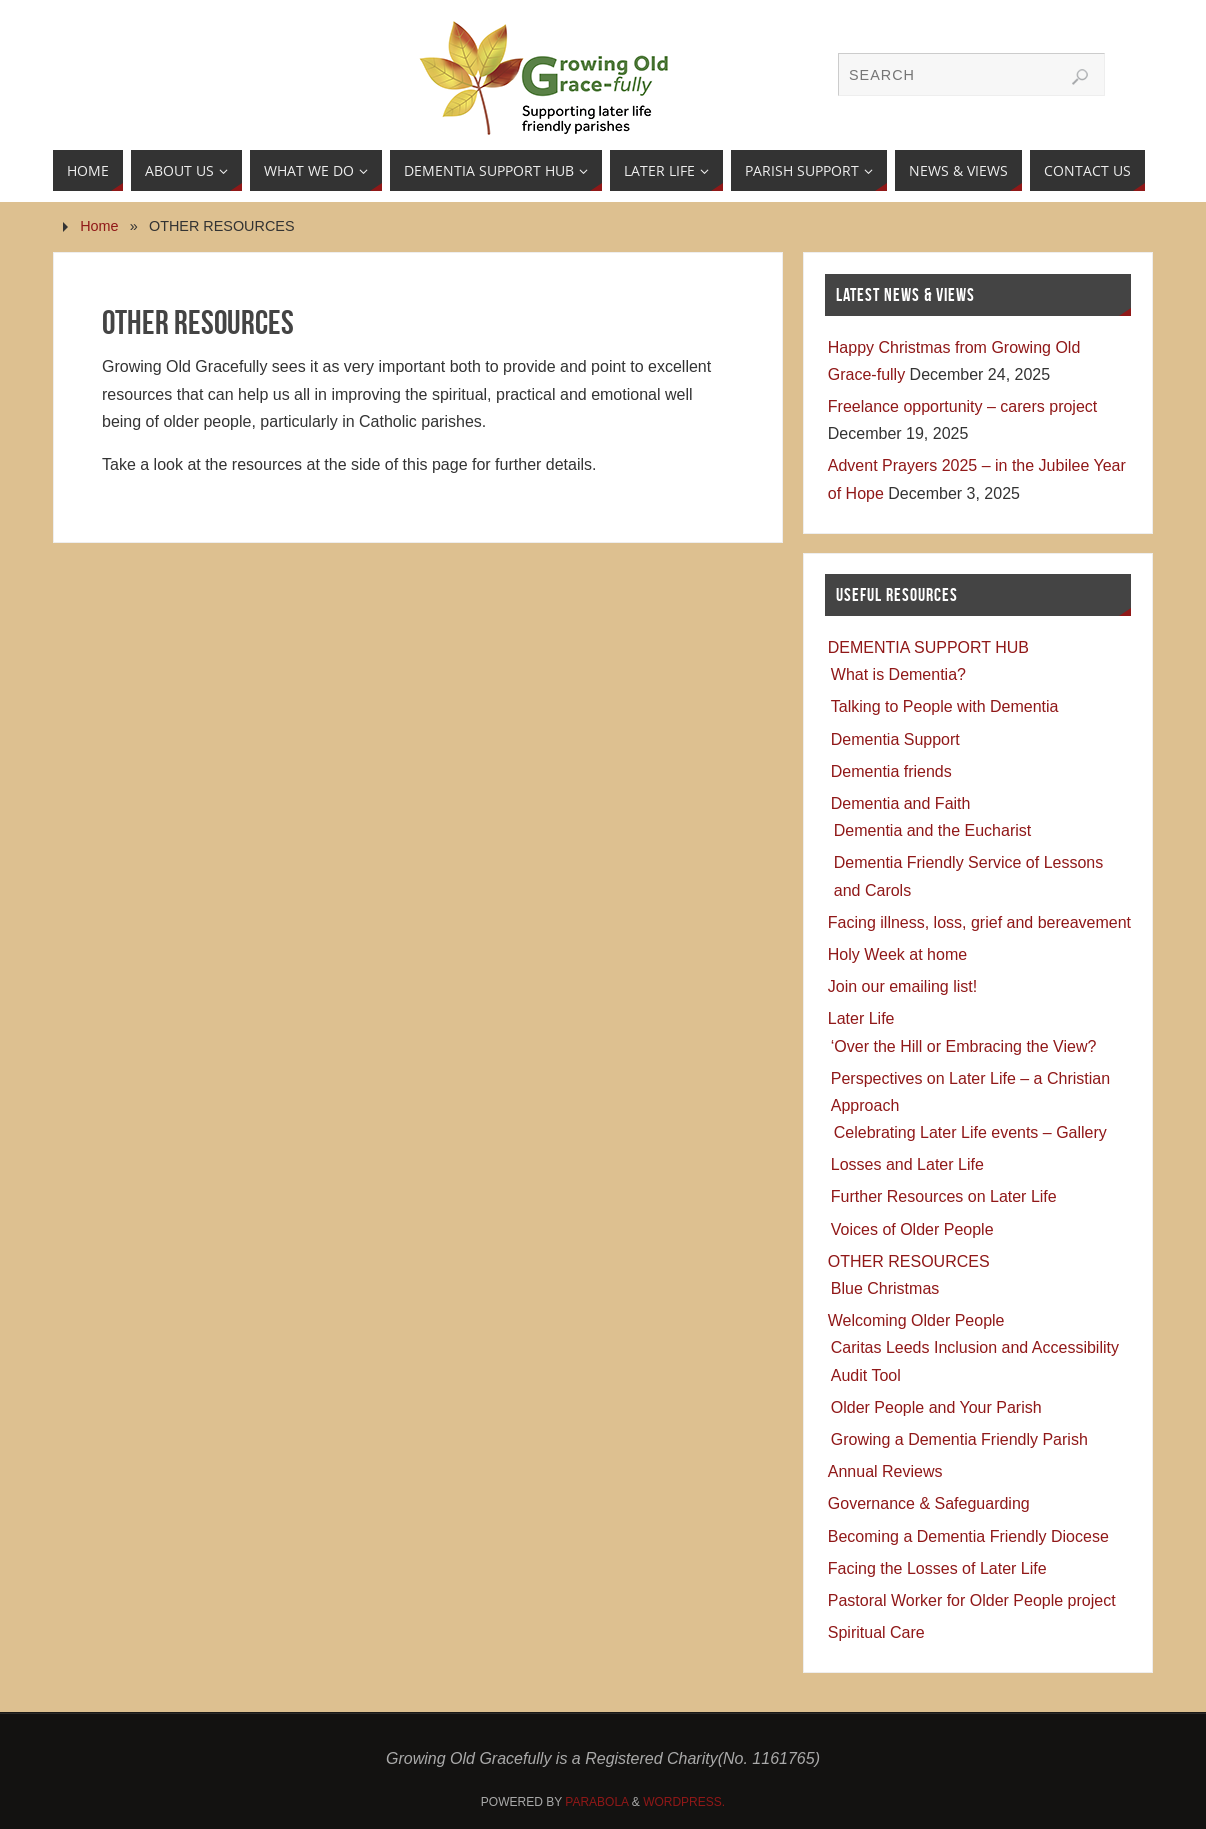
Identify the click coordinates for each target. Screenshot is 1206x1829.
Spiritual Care (876, 1632)
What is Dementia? (898, 674)
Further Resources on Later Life (944, 1196)
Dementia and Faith (901, 803)
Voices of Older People (912, 1229)
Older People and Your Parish (936, 1407)
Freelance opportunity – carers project (962, 406)
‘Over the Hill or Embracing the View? (964, 1046)
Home (99, 226)
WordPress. (684, 1802)
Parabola (596, 1802)
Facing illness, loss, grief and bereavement (979, 922)
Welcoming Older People (916, 1320)
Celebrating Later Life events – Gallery (970, 1132)
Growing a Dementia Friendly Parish (959, 1439)
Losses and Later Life (907, 1164)
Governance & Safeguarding (929, 1503)
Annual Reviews (885, 1471)
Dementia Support (895, 739)
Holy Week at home (897, 954)
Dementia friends (891, 771)
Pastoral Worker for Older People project (972, 1600)
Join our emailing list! (902, 986)
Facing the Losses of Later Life (937, 1568)
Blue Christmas (885, 1288)
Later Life (861, 1018)
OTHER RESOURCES (909, 1261)
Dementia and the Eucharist (932, 830)
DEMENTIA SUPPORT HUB (928, 647)
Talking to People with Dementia (945, 706)
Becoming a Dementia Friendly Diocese (968, 1536)
